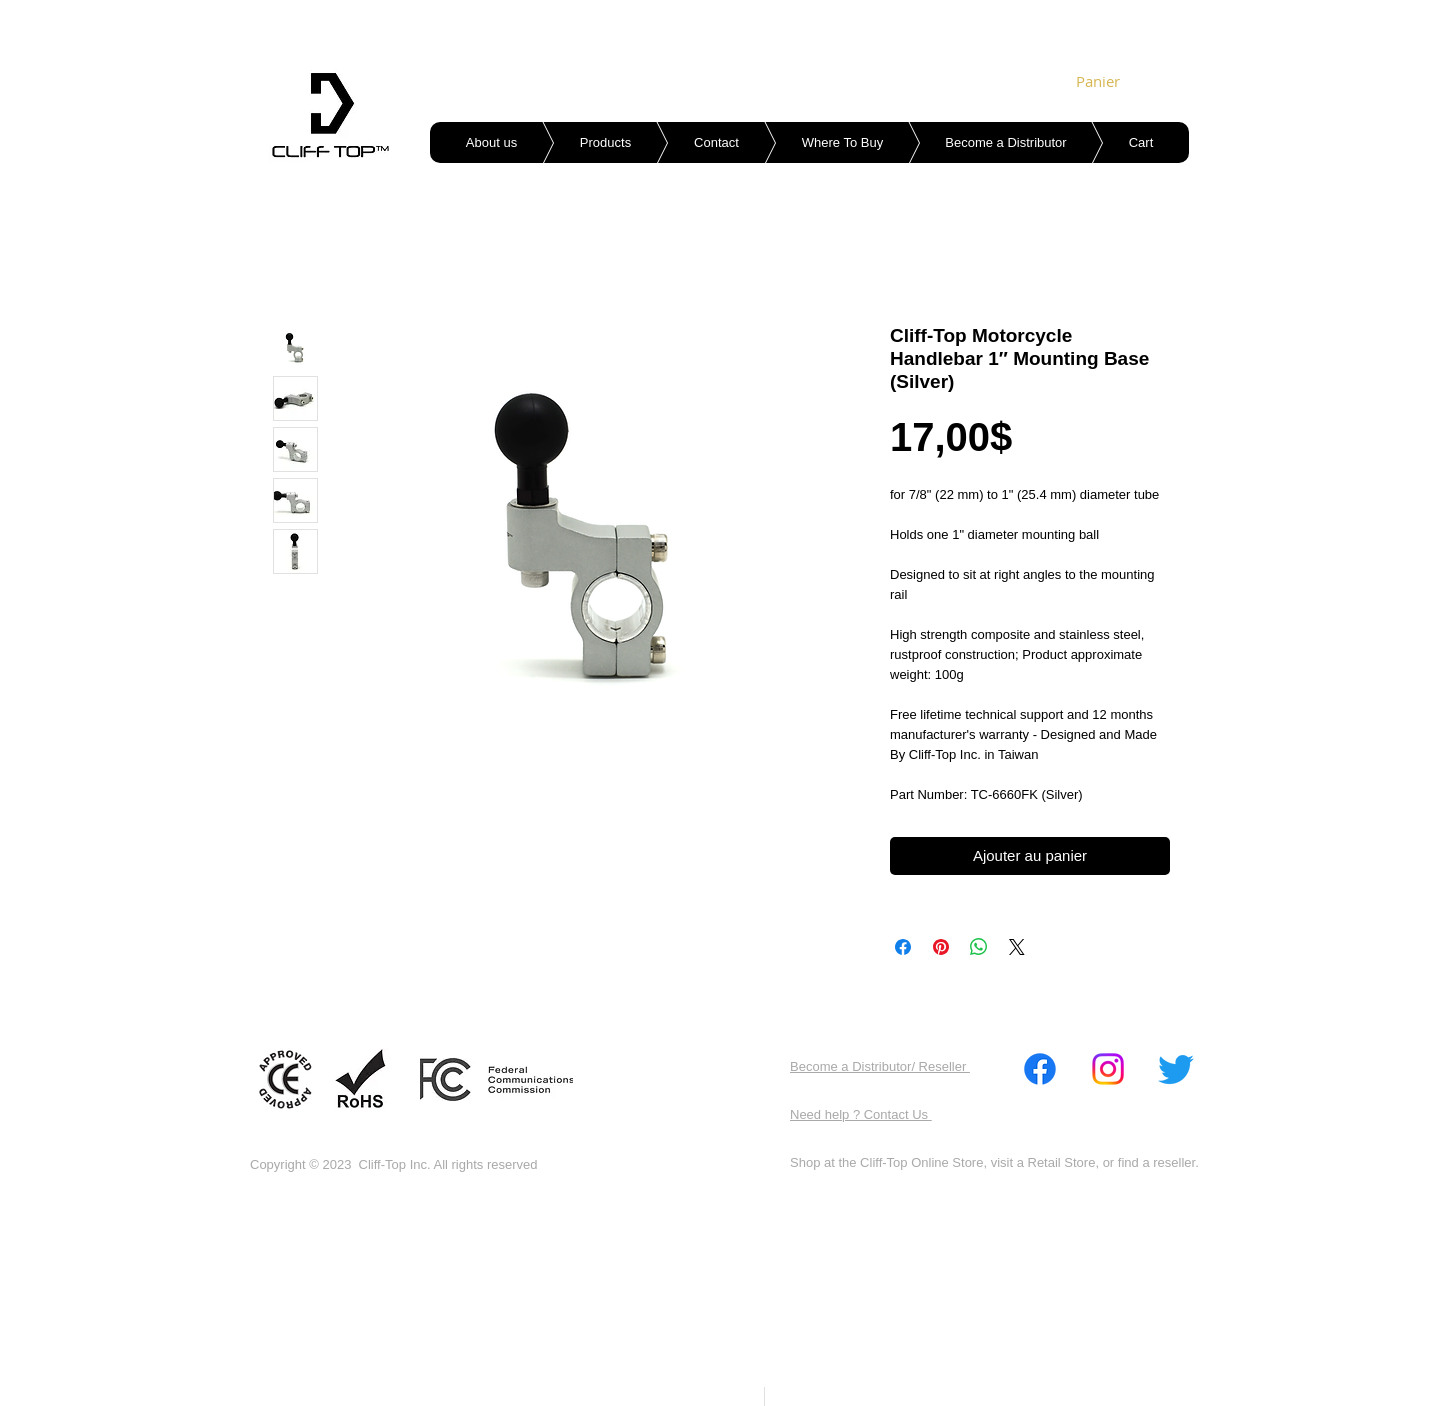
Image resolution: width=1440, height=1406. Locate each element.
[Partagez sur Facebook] (903, 947)
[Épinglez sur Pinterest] (941, 947)
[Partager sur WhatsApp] (979, 947)
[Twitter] (1176, 1069)
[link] (1104, 82)
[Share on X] (1017, 947)
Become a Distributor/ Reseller (880, 1066)
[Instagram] (1108, 1069)
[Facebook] (1040, 1069)
